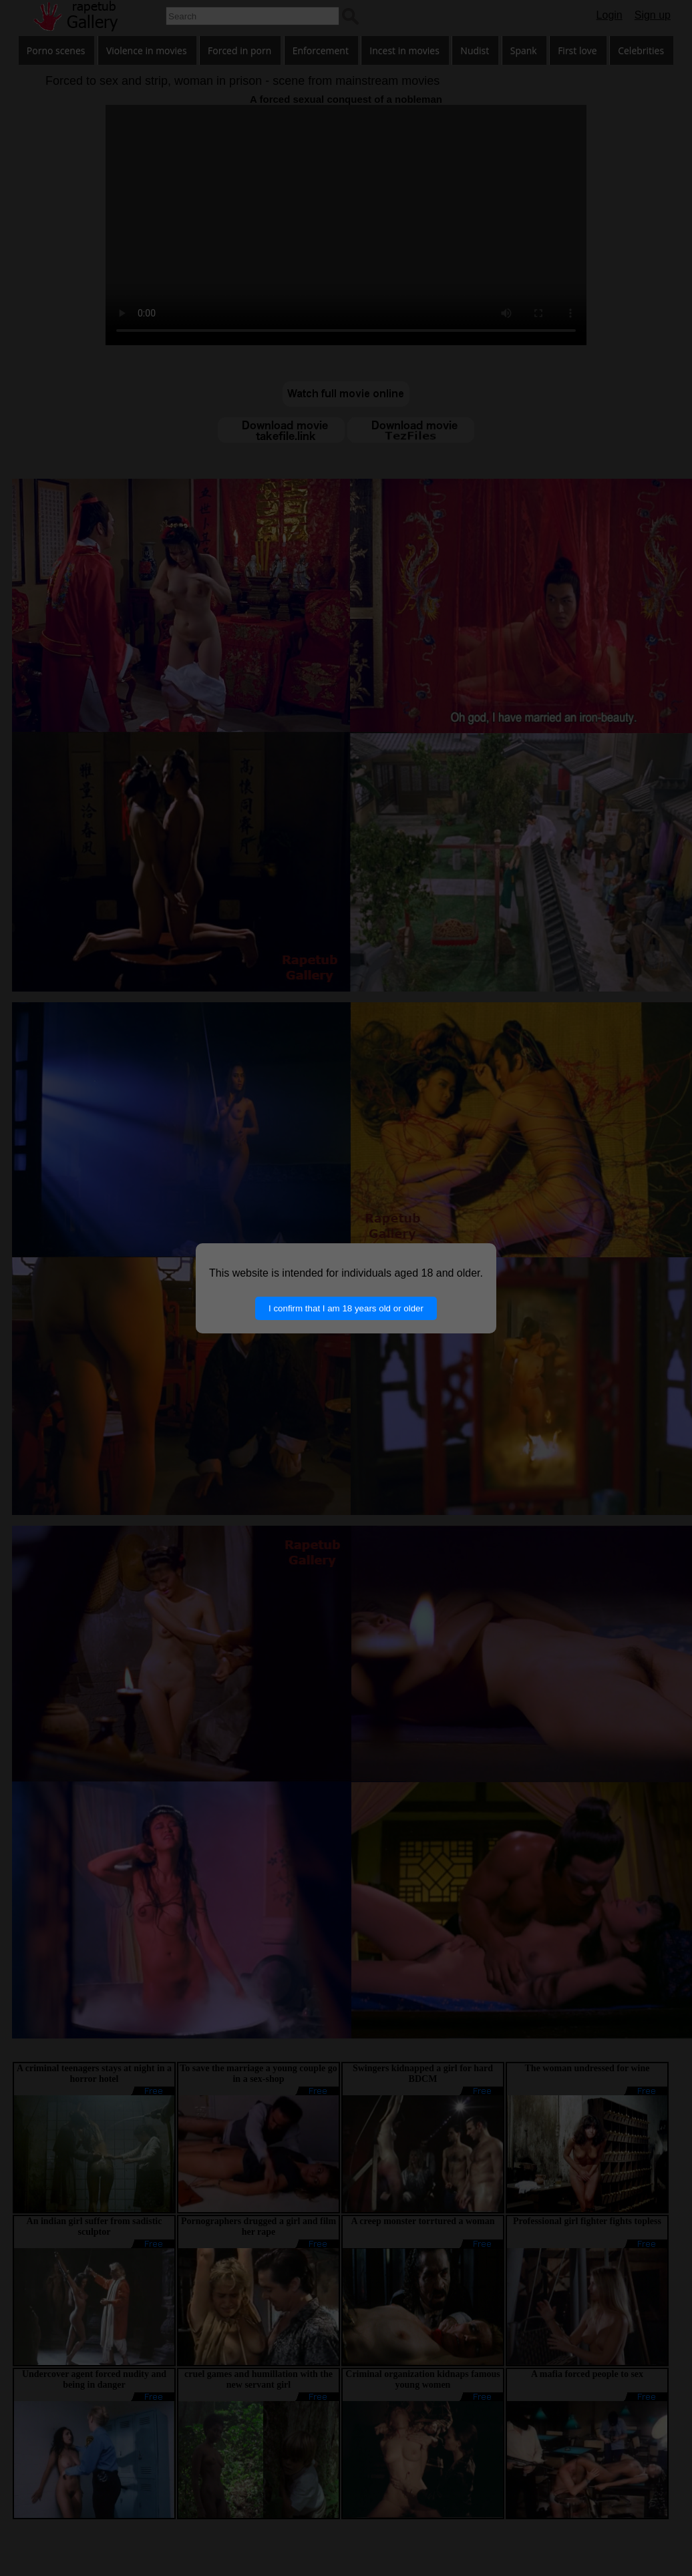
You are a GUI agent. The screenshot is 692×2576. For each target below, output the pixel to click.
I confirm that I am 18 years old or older (346, 1308)
